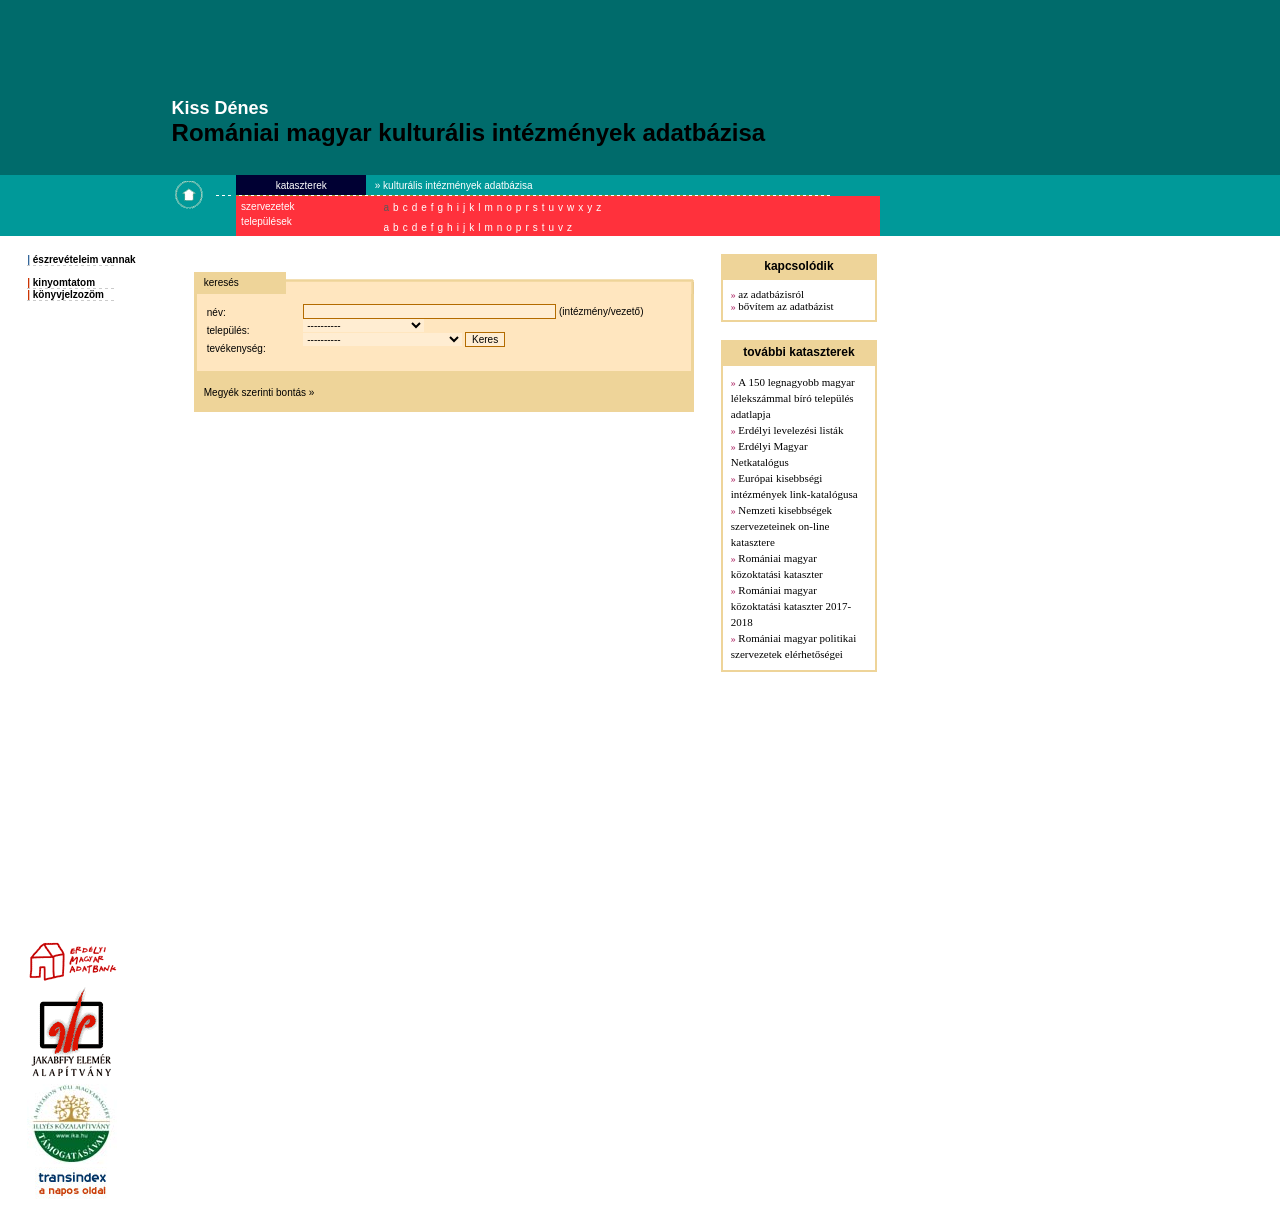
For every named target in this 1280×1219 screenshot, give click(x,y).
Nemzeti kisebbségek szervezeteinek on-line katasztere (781, 526)
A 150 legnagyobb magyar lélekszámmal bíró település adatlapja (793, 398)
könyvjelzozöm (68, 294)
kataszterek (301, 185)
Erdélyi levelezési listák (790, 430)
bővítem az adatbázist (785, 306)
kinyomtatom (64, 282)
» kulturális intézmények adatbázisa (454, 185)
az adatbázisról (771, 294)
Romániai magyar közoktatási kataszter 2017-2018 (791, 606)
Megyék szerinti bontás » (259, 392)
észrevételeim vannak (84, 259)
